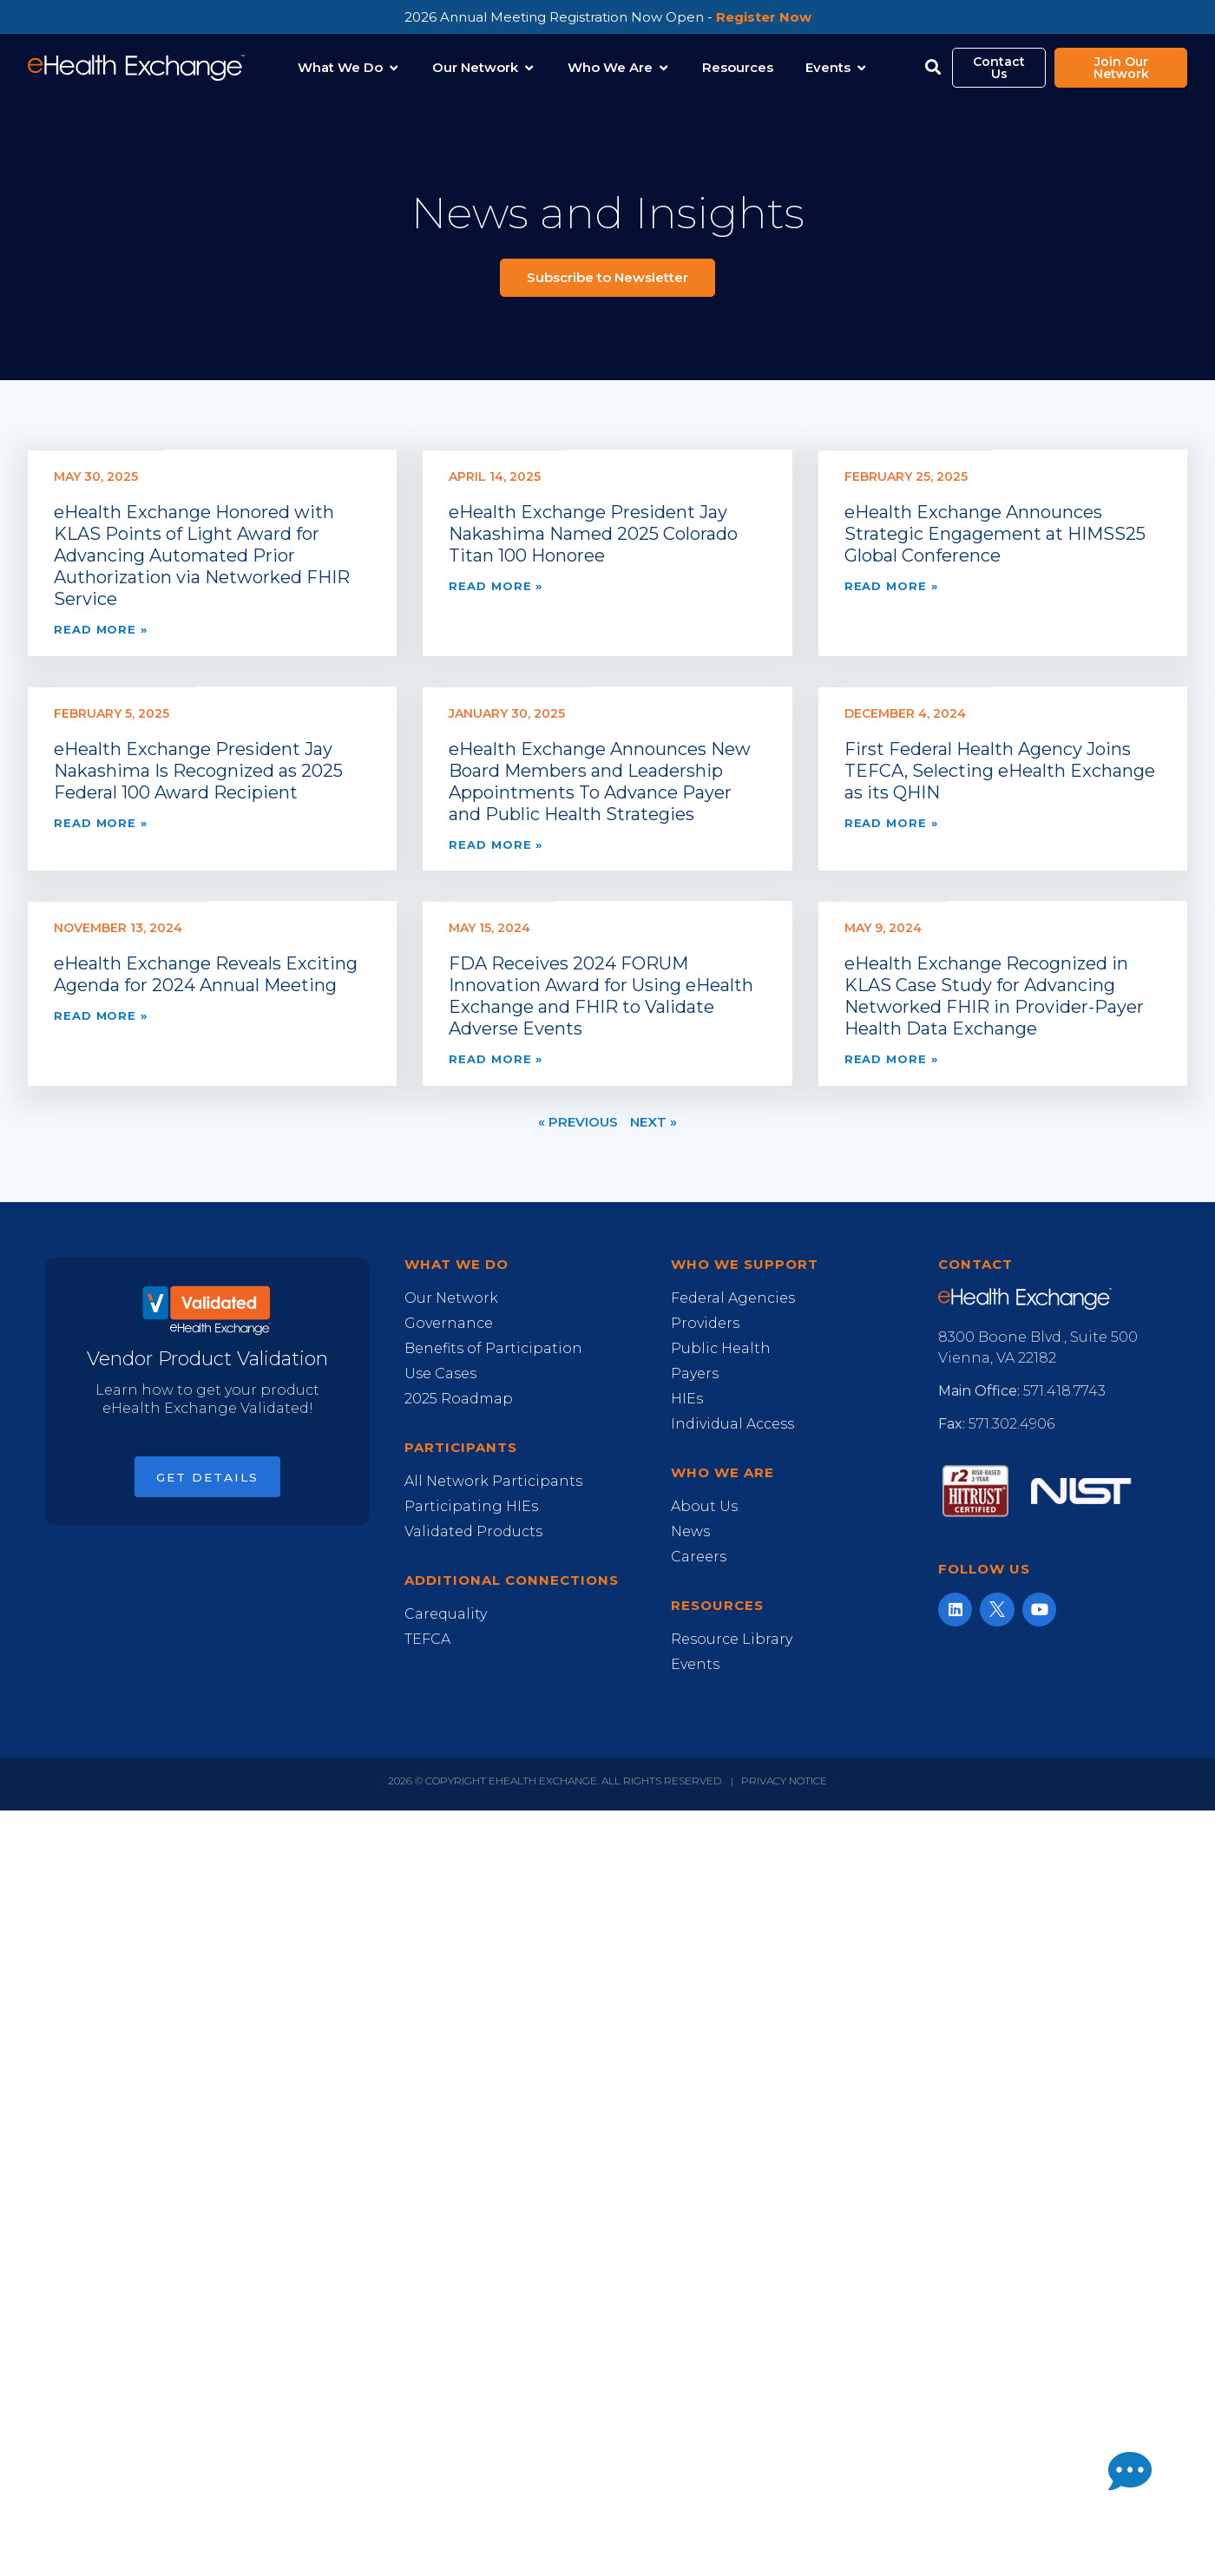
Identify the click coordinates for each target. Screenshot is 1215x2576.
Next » (653, 1122)
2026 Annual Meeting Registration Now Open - (607, 17)
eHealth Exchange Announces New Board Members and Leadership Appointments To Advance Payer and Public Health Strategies (600, 782)
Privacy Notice (784, 1780)
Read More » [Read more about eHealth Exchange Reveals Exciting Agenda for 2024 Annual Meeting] (101, 1015)
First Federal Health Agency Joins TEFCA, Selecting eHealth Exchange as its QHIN (999, 771)
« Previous (578, 1122)
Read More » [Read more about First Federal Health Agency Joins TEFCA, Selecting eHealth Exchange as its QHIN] (891, 823)
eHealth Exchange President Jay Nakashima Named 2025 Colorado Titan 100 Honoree (593, 534)
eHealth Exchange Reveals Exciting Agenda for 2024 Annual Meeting (206, 974)
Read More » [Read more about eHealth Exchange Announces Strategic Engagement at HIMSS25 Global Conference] (891, 586)
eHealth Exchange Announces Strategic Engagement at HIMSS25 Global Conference (995, 534)
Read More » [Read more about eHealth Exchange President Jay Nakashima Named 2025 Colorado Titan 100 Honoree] (495, 586)
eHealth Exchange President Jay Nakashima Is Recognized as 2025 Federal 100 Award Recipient (198, 771)
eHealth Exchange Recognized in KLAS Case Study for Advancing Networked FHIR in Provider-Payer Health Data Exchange (994, 996)
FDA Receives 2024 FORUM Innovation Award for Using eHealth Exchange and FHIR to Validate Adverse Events (601, 996)
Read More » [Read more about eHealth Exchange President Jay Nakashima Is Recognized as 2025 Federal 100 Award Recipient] (101, 823)
